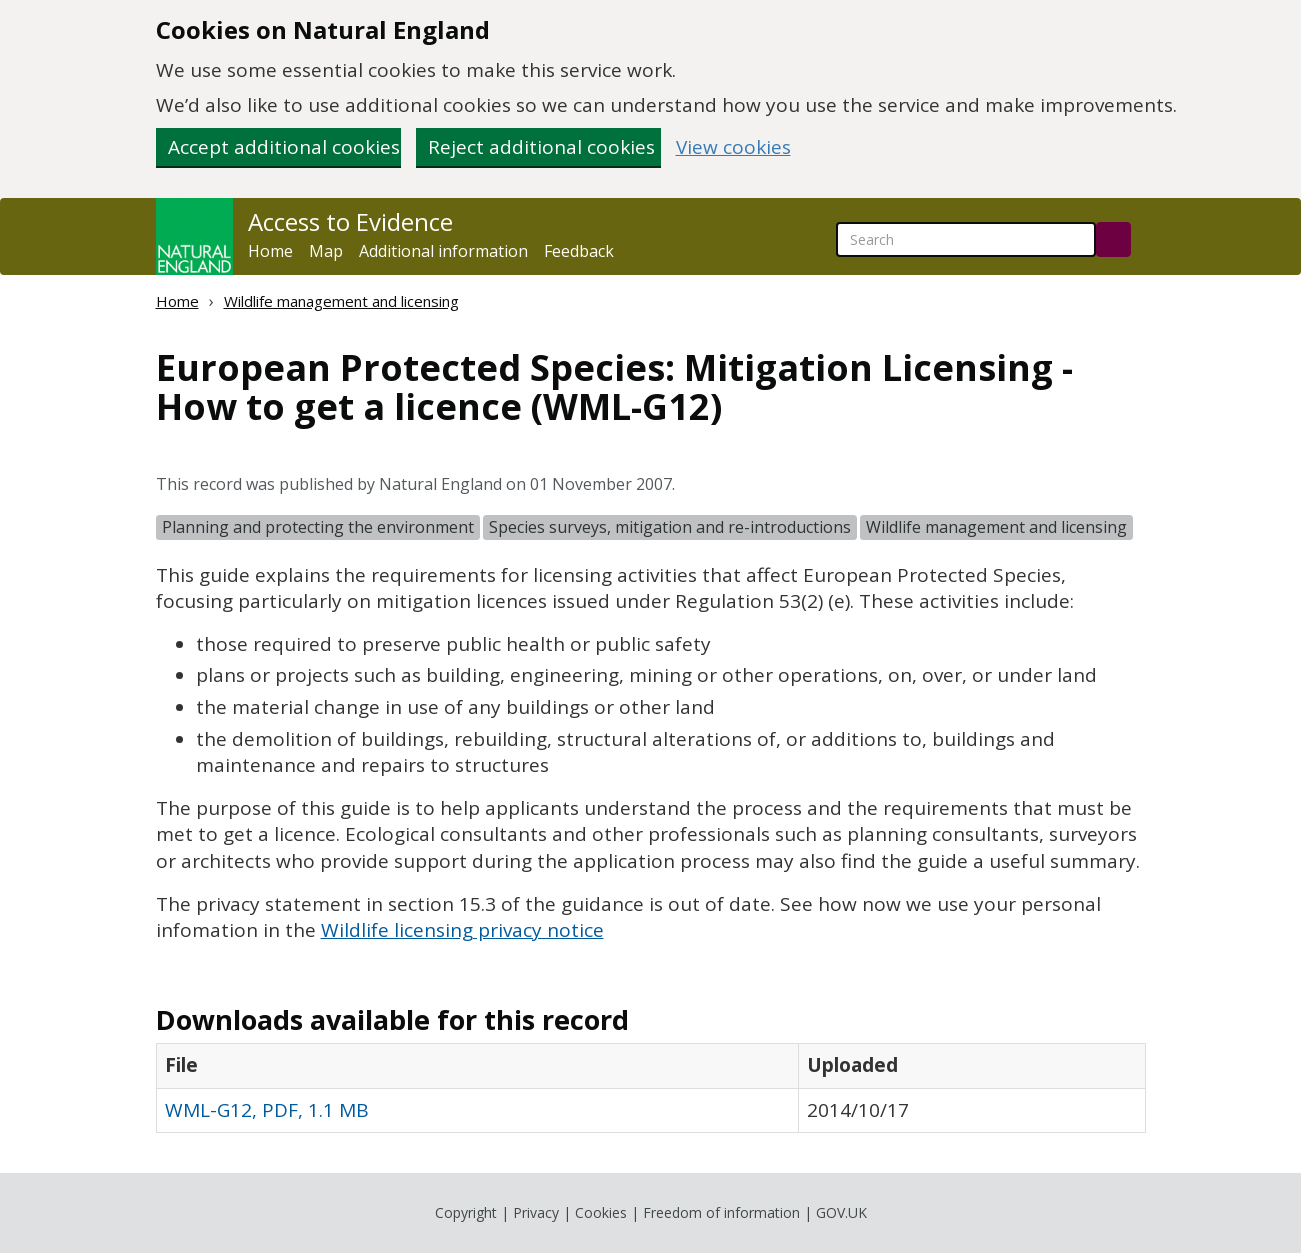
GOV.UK (841, 1212)
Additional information (443, 251)
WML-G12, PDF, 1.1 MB (267, 1110)
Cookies (601, 1212)
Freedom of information (721, 1212)
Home (270, 251)
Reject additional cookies (541, 147)
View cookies (733, 147)
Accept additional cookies (284, 147)
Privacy (536, 1212)
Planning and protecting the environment (318, 527)
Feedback (579, 251)
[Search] (1113, 239)
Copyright (466, 1212)
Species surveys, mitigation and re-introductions (670, 527)
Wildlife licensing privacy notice (462, 930)
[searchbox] (966, 239)
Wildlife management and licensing (341, 301)
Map (326, 251)
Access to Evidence (350, 222)
